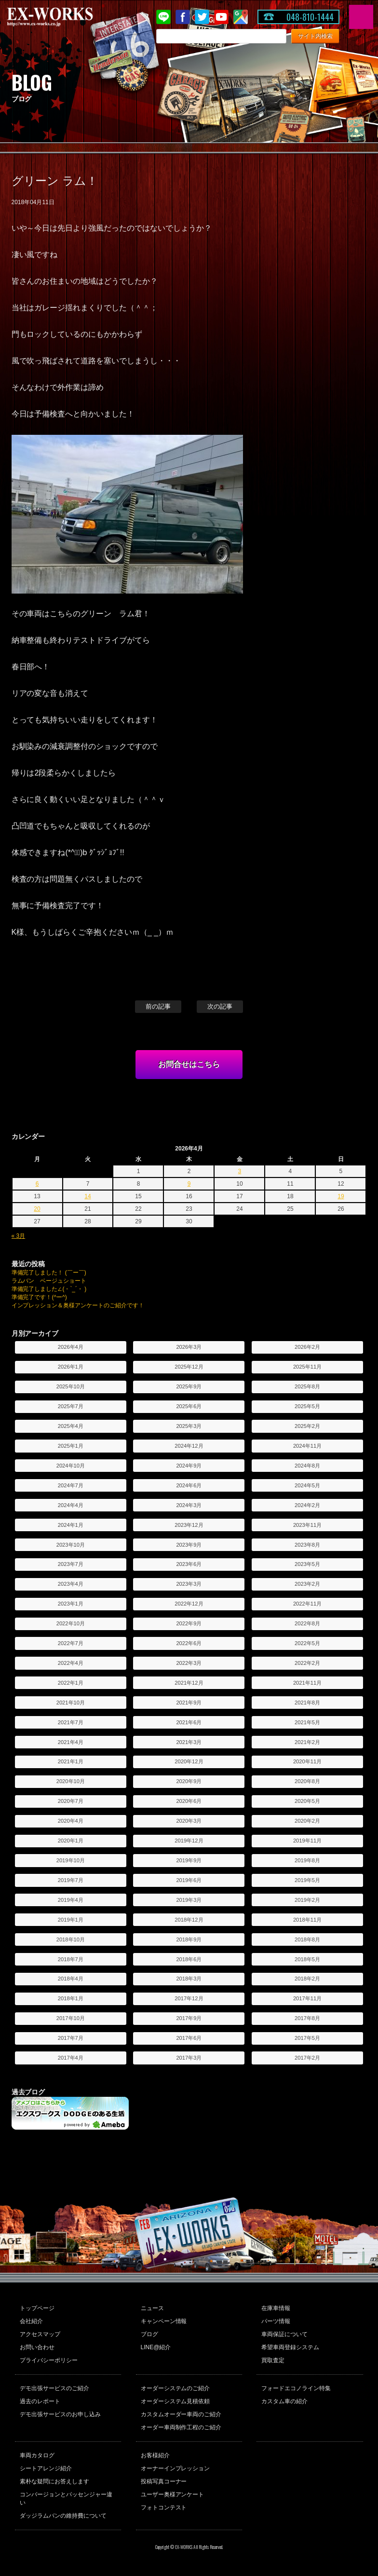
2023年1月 (70, 1604)
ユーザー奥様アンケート (172, 2494)
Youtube (221, 17)
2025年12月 (189, 1367)
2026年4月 (70, 1347)
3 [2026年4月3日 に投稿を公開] (240, 1171)
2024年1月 (70, 1525)
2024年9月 (189, 1465)
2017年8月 (307, 2018)
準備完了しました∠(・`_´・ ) (49, 1289)
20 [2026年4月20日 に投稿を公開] (37, 1208)
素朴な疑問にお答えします (54, 2481)
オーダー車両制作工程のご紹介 (181, 2427)
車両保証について (284, 2334)
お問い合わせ (37, 2347)
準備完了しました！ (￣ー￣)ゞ (52, 1272)
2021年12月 (189, 1683)
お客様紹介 (155, 2455)
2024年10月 (70, 1465)
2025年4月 (70, 1426)
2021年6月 (189, 1722)
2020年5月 (307, 1801)
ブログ (149, 2334)
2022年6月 (189, 1643)
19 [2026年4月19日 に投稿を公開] (341, 1196)
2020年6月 (189, 1801)
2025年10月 (70, 1386)
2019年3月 (189, 1900)
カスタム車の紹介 (284, 2401)
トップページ (37, 2308)
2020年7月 (70, 1801)
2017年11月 (307, 1998)
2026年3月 (189, 1347)
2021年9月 (189, 1702)
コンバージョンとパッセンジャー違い (66, 2498)
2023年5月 (307, 1564)
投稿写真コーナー (164, 2481)
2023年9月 (189, 1545)
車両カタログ (37, 2455)
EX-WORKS (65, 17)
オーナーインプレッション (175, 2468)
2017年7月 (70, 2038)
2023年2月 (307, 1584)
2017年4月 (70, 2058)
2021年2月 (307, 1742)
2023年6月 (189, 1564)
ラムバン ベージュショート (49, 1280)
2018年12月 (189, 1920)
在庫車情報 (275, 2308)
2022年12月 (189, 1604)
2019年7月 (70, 1880)
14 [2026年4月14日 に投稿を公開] (87, 1196)
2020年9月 (189, 1781)
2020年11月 (307, 1761)
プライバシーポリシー (49, 2360)
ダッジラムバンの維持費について (63, 2515)
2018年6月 (189, 1959)
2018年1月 (70, 1998)
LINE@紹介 (156, 2347)
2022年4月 (70, 1663)
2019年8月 (307, 1860)
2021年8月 (307, 1702)
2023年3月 (189, 1584)
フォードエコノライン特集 (296, 2388)
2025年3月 (189, 1426)
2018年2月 (307, 1978)
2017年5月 (307, 2038)
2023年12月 (189, 1525)
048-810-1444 (310, 17)
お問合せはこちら (189, 1064)
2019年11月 (307, 1840)
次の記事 (219, 1006)
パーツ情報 (275, 2321)
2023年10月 (70, 1545)
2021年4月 (70, 1742)
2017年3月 (189, 2058)
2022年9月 (189, 1623)
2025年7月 (70, 1406)
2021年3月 (189, 1742)
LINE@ (163, 17)
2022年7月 (70, 1643)
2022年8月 (307, 1623)
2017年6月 (189, 2038)
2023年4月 (70, 1584)
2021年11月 (307, 1683)
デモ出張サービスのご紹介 (54, 2388)
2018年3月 (189, 1978)
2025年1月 (70, 1446)
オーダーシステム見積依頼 (175, 2401)
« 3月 (19, 1236)
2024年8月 (307, 1465)
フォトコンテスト (164, 2507)
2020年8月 (307, 1781)
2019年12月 (189, 1840)
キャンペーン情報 (164, 2321)
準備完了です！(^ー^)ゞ (42, 1297)
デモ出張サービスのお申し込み (60, 2414)
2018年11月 (307, 1920)
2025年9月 (189, 1386)
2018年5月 (307, 1959)
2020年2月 (307, 1821)
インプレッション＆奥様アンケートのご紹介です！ (78, 1305)
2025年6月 (189, 1406)
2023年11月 (307, 1525)
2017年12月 (189, 1998)
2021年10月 (70, 1702)
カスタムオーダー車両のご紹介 (181, 2414)
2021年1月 (70, 1761)
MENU (361, 17)
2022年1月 (70, 1683)
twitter (202, 17)
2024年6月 (189, 1485)
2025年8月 (307, 1386)
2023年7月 (70, 1564)
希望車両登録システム (290, 2347)
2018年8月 (307, 1939)
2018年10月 (70, 1939)
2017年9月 (189, 2018)
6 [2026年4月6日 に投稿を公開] (37, 1183)
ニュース (152, 2308)
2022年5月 (307, 1643)
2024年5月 (307, 1485)
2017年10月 (70, 2018)
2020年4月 (70, 1821)
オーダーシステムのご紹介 (175, 2388)
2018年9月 (189, 1939)
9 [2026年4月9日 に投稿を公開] (189, 1183)
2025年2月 (307, 1426)
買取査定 (272, 2360)
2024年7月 (70, 1485)
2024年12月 (189, 1446)
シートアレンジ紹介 (46, 2468)
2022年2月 (307, 1663)
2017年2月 (307, 2058)
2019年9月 (189, 1860)
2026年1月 (70, 1367)
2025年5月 (307, 1406)
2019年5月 (307, 1880)
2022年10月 (70, 1623)
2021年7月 (70, 1722)
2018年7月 (70, 1959)
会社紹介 (31, 2321)
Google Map (240, 17)
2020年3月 (189, 1821)
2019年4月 (70, 1900)
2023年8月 (307, 1545)
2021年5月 (307, 1722)
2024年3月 (189, 1505)
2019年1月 (70, 1920)
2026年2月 (307, 1347)
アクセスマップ (40, 2334)
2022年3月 (189, 1663)
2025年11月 (307, 1367)
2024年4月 (70, 1505)
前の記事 (158, 1006)
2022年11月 (307, 1604)
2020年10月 (70, 1781)
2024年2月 (307, 1505)
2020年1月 (70, 1840)
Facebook (183, 17)
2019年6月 (189, 1880)
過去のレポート (40, 2401)
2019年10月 (70, 1860)
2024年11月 (307, 1446)
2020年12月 (189, 1761)
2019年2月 (307, 1900)
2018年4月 (70, 1978)
